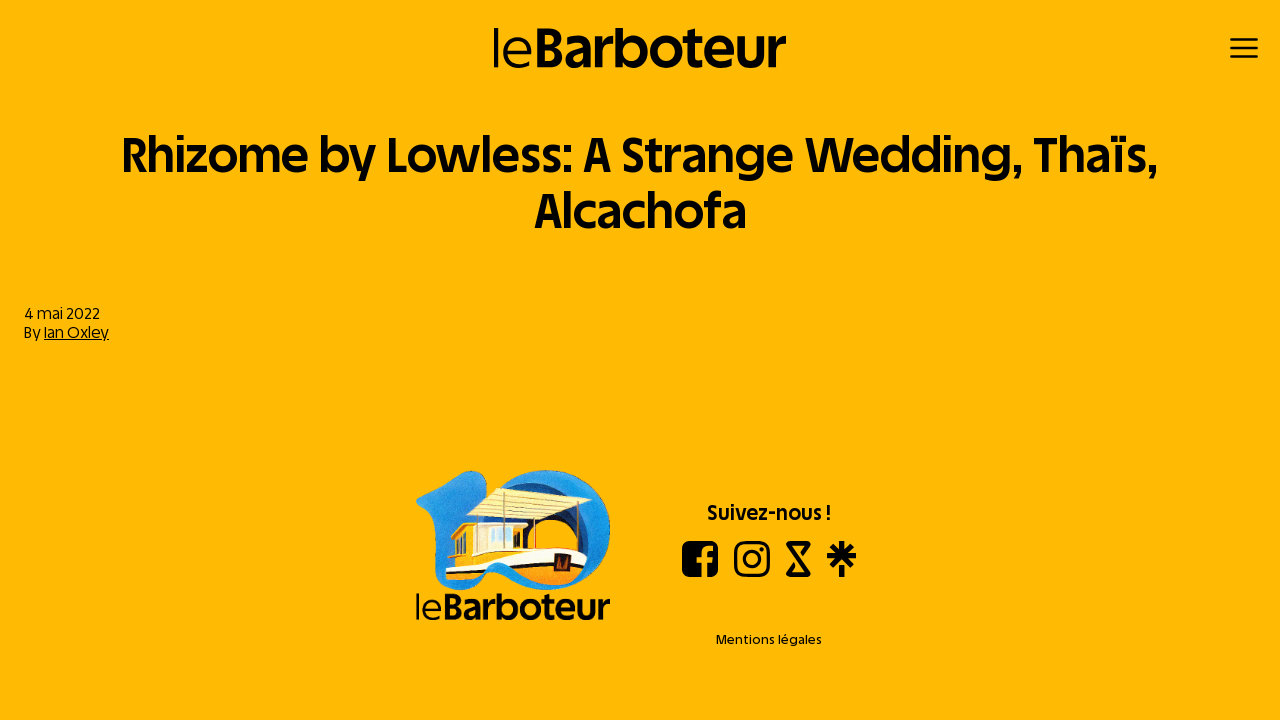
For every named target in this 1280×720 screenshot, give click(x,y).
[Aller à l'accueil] (513, 547)
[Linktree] (841, 571)
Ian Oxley (76, 332)
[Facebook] (700, 571)
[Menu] (1244, 48)
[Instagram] (752, 571)
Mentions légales (769, 639)
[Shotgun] (798, 571)
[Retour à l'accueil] (640, 48)
